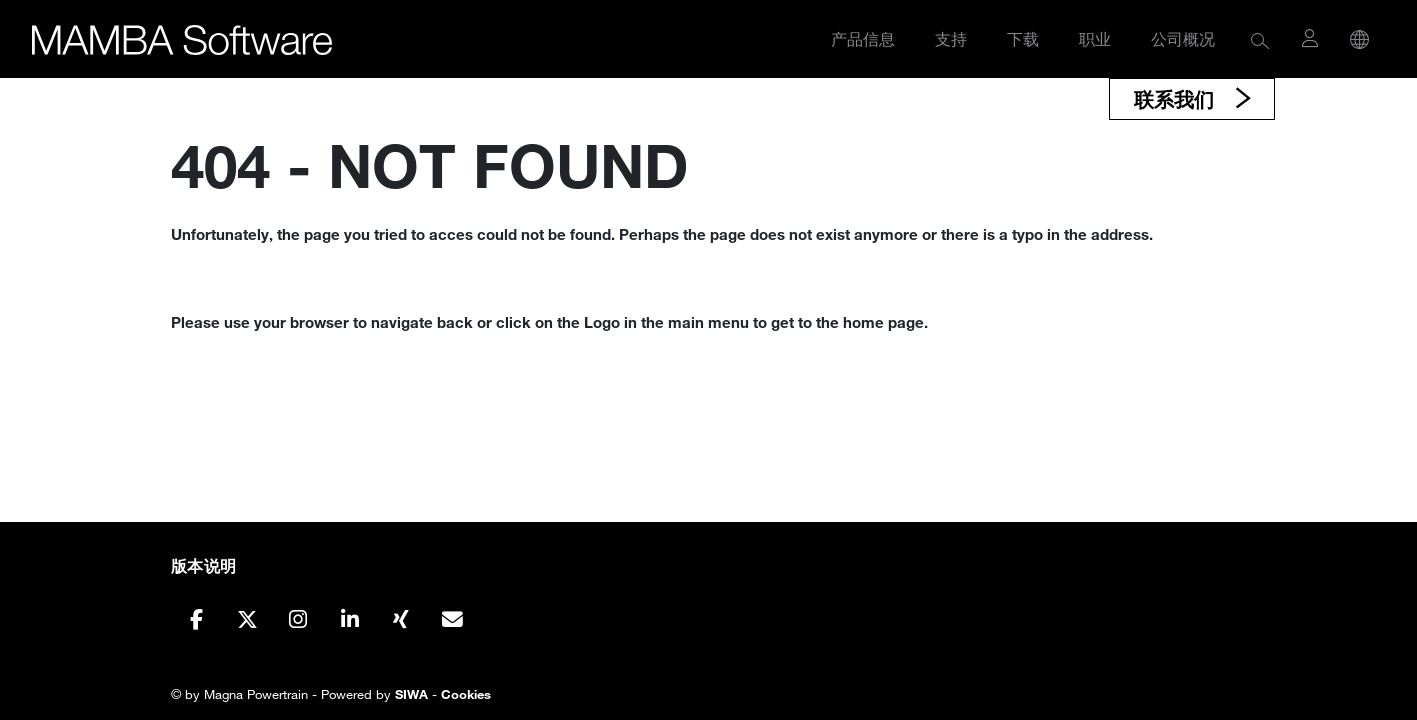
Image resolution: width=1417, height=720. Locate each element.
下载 (1023, 38)
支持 (951, 38)
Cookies (466, 694)
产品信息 (863, 38)
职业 (1095, 38)
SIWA (411, 694)
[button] (1260, 39)
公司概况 (1183, 38)
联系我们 (1177, 99)
